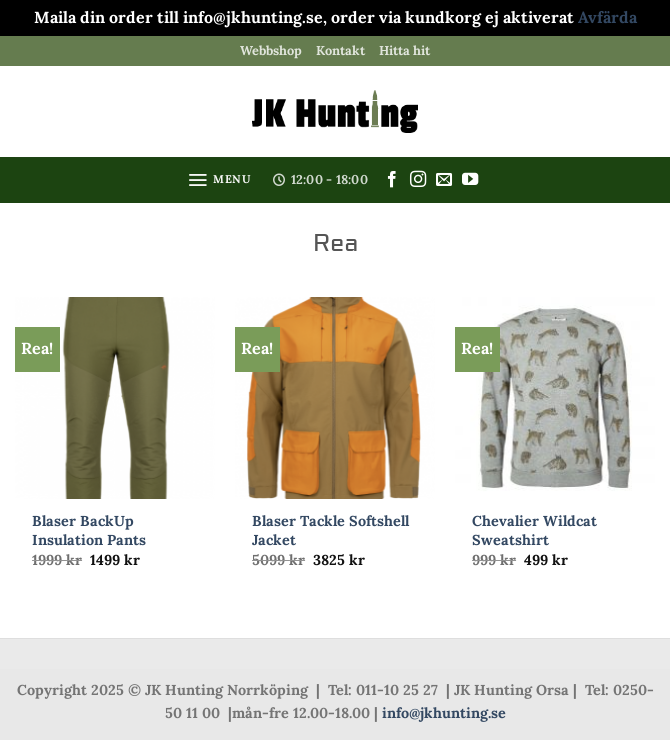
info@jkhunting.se (444, 713)
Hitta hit (404, 50)
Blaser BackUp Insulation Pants (89, 530)
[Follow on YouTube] (470, 180)
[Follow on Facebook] (392, 180)
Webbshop (271, 50)
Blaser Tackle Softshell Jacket (330, 530)
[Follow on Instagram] (418, 180)
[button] (219, 180)
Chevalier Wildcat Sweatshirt (534, 530)
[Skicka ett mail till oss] (444, 180)
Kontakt (340, 50)
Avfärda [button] (607, 17)
